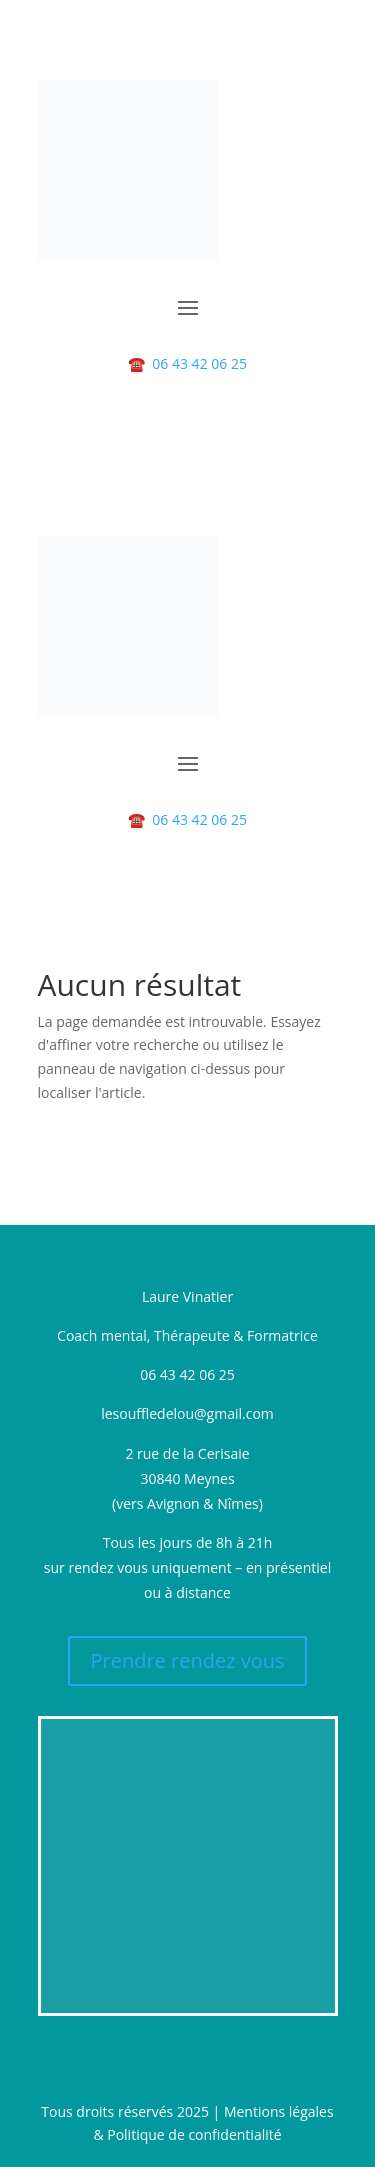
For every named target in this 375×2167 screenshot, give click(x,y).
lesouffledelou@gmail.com (187, 1413)
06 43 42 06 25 (187, 363)
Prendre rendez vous (187, 1660)
